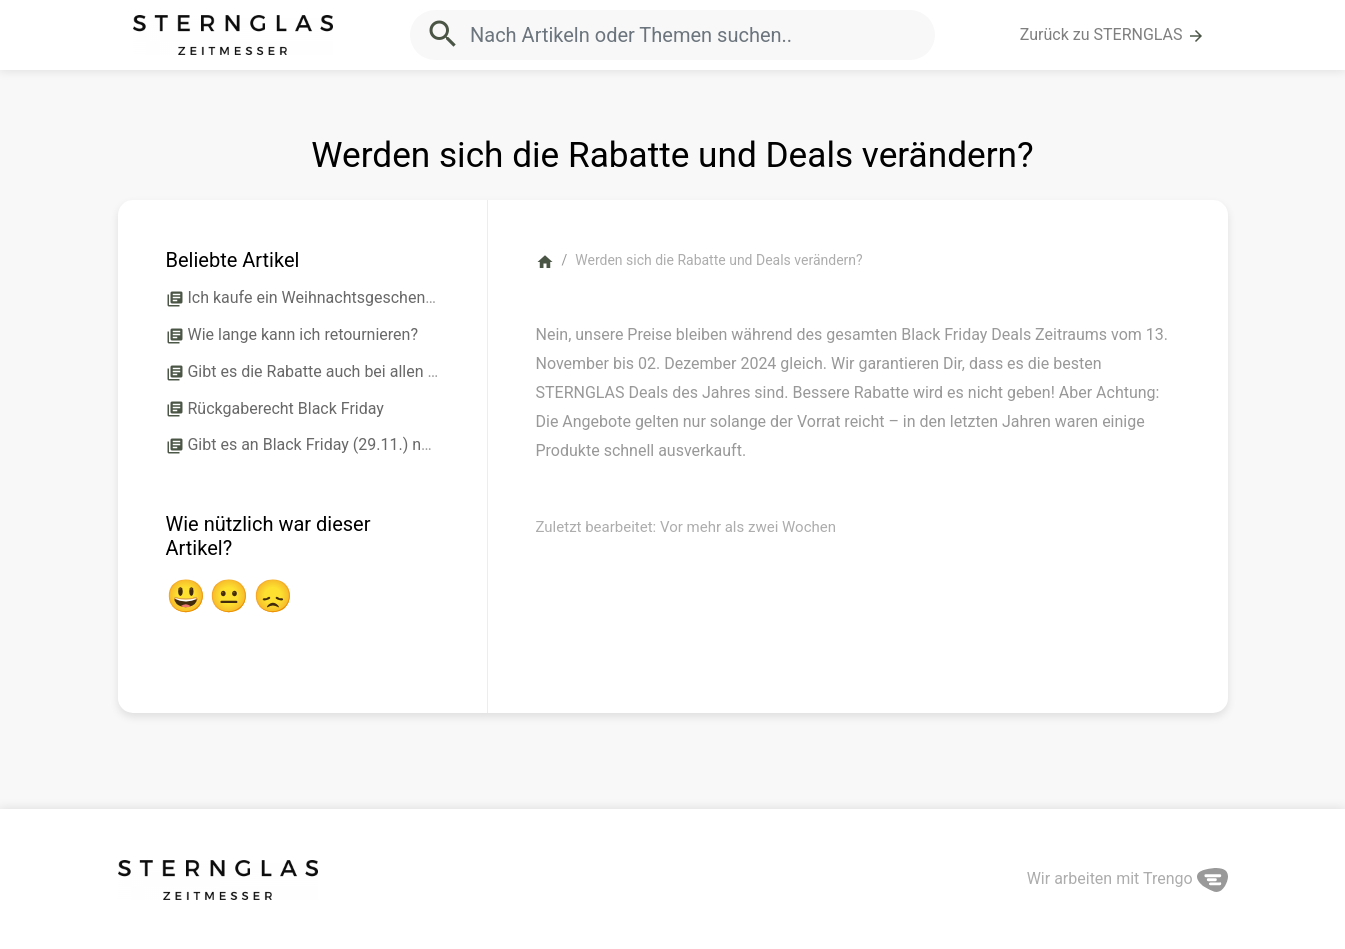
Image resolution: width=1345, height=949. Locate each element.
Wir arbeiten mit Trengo (1127, 878)
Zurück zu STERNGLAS (1112, 35)
